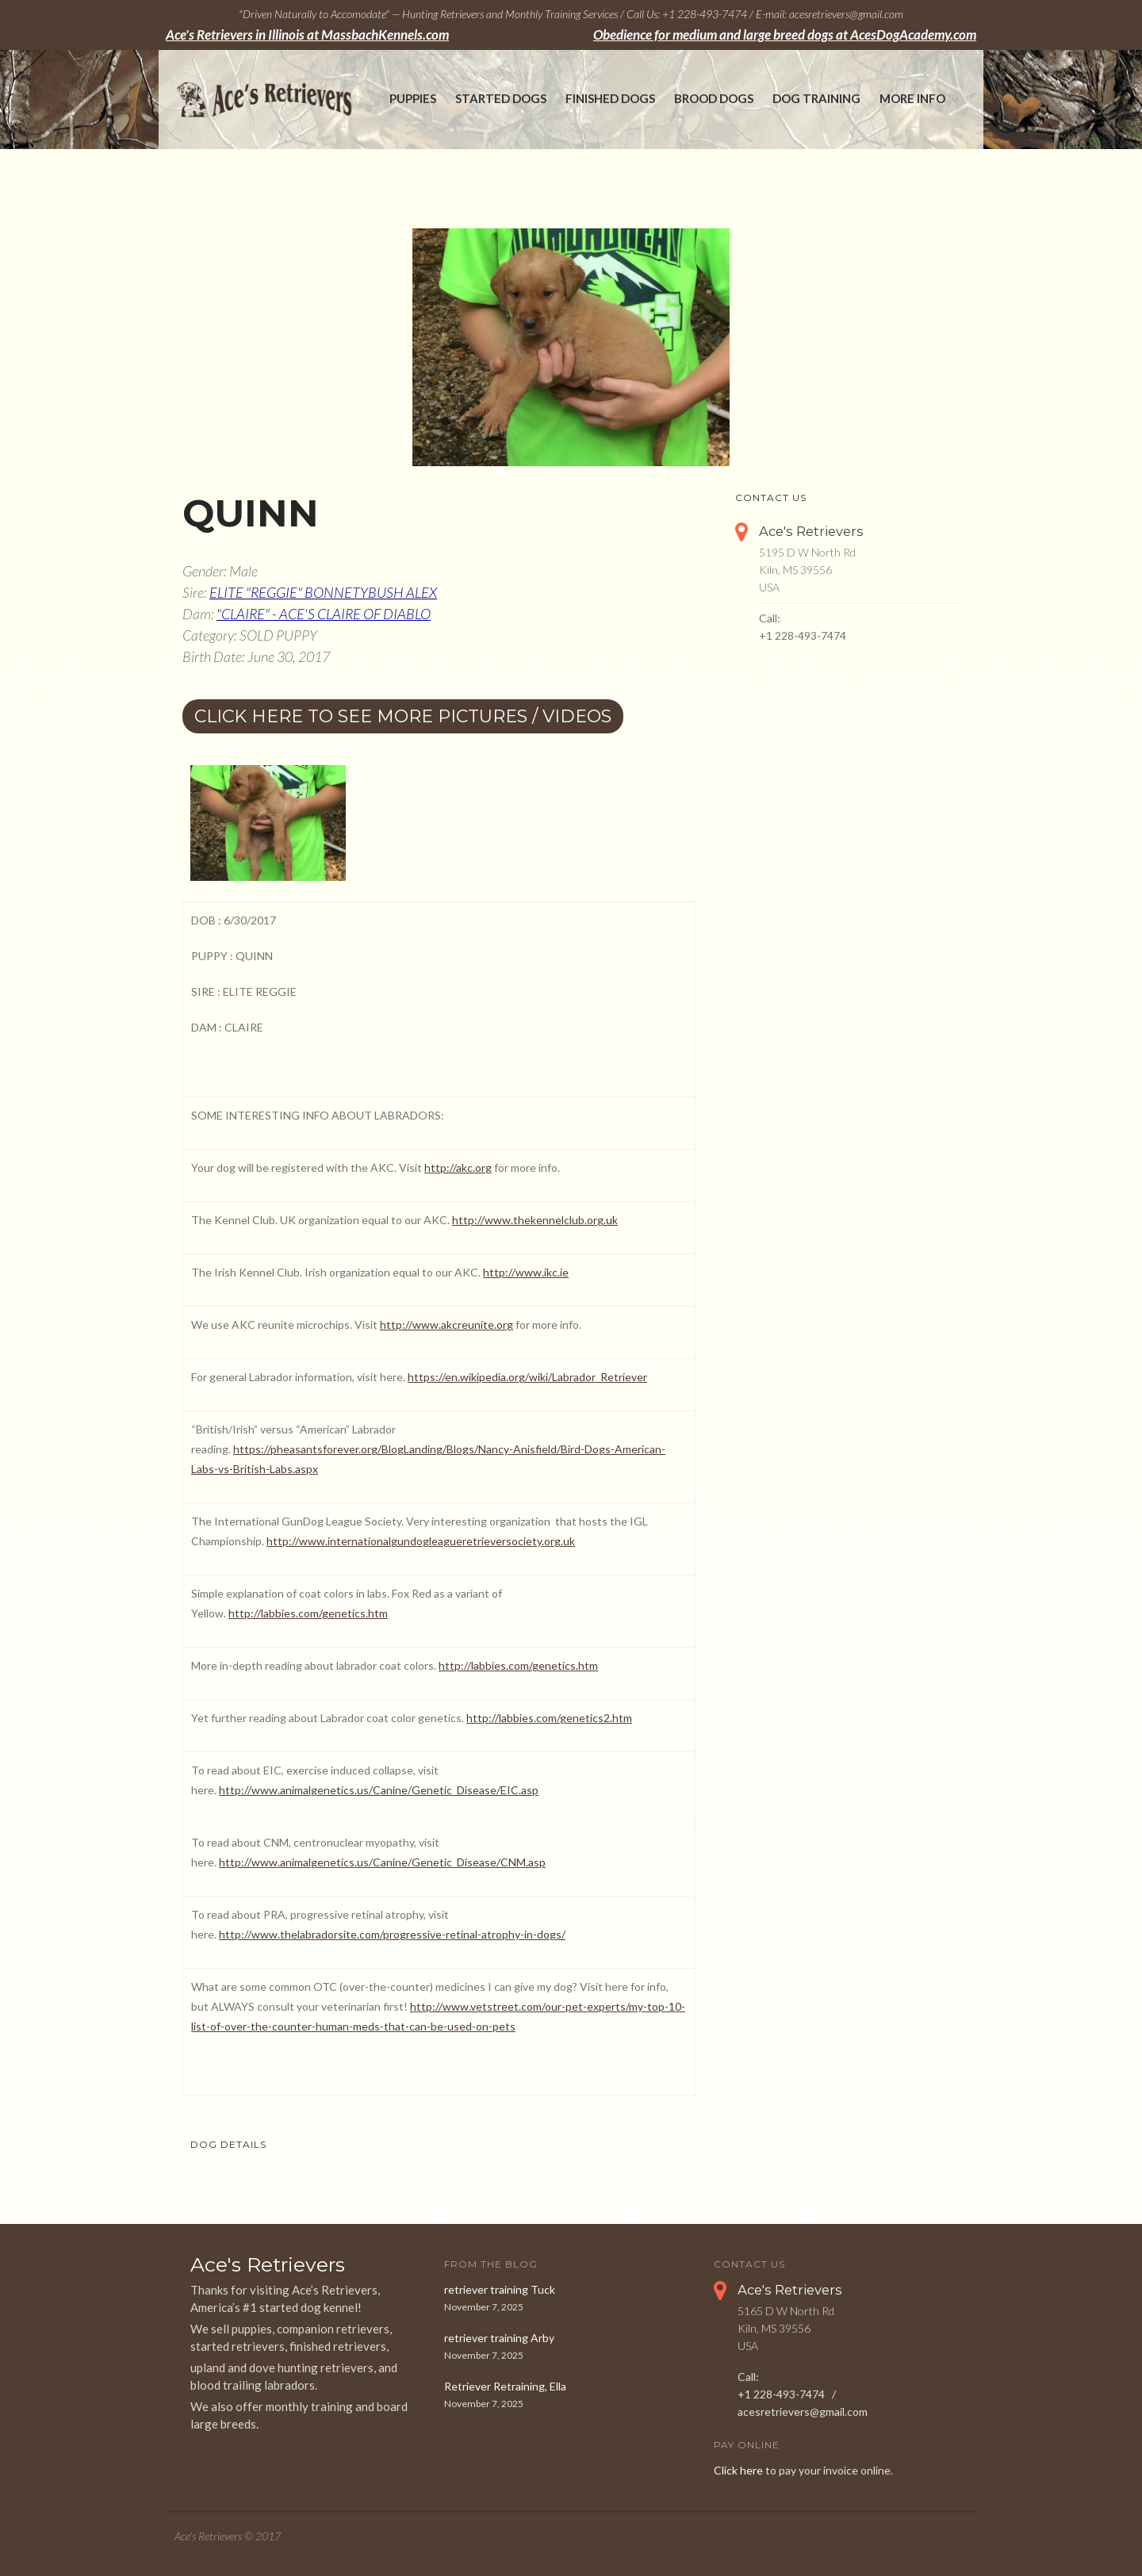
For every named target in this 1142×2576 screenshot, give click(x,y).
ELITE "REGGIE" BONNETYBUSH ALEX (323, 592)
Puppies (412, 98)
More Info (912, 98)
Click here (738, 2470)
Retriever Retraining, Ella (505, 2386)
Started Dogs (500, 98)
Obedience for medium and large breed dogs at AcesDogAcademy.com (784, 35)
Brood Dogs (713, 98)
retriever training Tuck (499, 2289)
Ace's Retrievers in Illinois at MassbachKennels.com (307, 35)
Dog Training (816, 98)
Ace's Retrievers (811, 531)
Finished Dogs (610, 98)
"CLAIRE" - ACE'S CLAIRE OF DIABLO (324, 613)
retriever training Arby (499, 2337)
